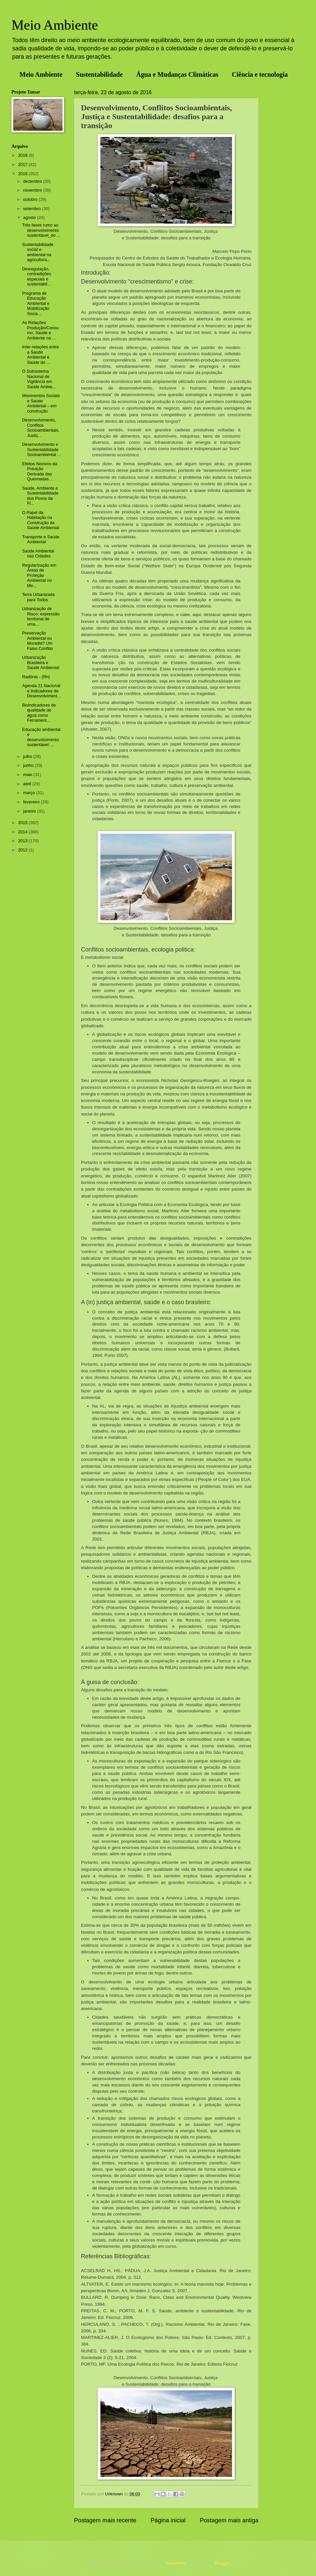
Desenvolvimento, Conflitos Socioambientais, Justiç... (40, 427)
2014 (23, 831)
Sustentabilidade (99, 74)
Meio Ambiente (55, 25)
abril (27, 783)
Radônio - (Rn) (36, 676)
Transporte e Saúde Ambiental (40, 539)
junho (29, 765)
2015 (23, 822)
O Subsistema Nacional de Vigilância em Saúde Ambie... (39, 379)
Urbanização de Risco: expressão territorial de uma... (41, 616)
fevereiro (32, 801)
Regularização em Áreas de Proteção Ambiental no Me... (39, 575)
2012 (23, 849)
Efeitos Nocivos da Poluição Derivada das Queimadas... (39, 471)
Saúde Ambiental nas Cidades (38, 553)
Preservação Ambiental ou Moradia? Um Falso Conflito (37, 641)
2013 (23, 840)
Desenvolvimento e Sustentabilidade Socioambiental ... (41, 449)
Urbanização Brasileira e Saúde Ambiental (40, 662)
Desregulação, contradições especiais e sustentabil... (36, 276)
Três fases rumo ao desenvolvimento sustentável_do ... (41, 230)
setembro (32, 208)
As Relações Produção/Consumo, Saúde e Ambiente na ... (40, 330)
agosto (30, 217)
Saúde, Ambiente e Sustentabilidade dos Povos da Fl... (40, 496)
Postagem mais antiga (229, 2520)
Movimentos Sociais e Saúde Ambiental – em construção (41, 403)
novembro (33, 190)
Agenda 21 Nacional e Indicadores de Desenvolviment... (41, 690)
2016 (23, 173)
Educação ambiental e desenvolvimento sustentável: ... (41, 737)
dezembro (33, 181)
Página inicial (167, 2520)
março (29, 792)
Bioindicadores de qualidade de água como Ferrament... (39, 713)
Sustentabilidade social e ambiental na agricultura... (37, 252)
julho (28, 756)
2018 (23, 155)
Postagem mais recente (105, 2520)
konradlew (175, 2563)
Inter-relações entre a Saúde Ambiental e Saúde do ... (40, 354)
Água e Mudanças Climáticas (177, 74)
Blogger (222, 2563)
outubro (31, 199)
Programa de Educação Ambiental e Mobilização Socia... (35, 303)
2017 (23, 164)
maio (28, 774)
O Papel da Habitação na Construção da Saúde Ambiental (40, 520)
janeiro (30, 811)
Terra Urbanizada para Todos (38, 597)
